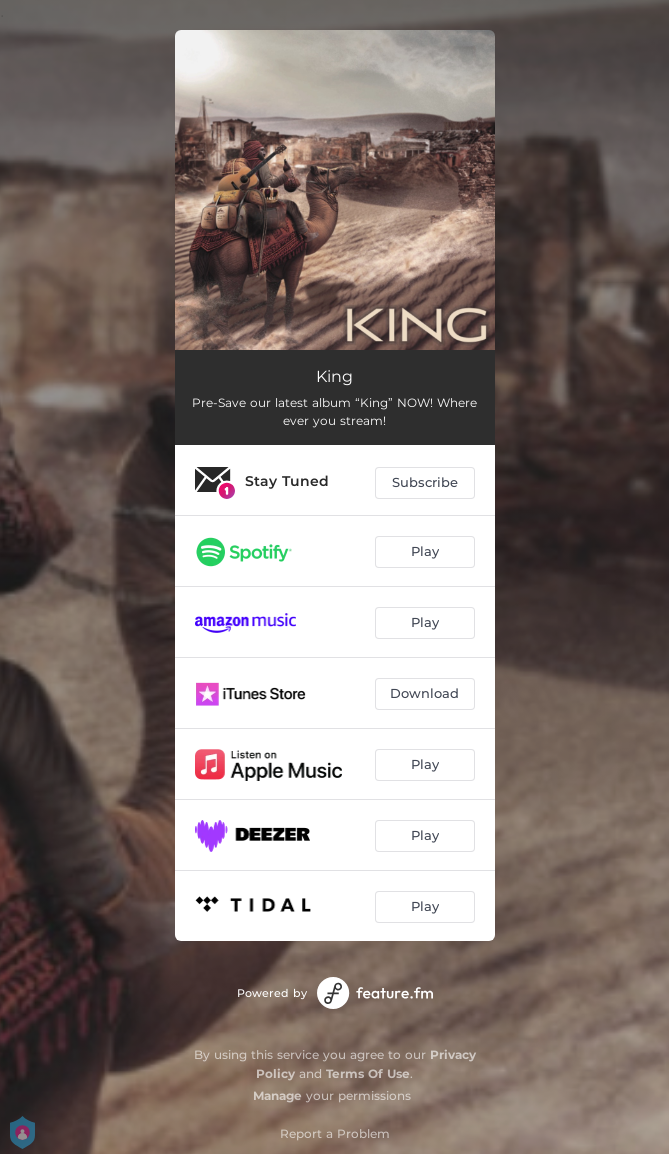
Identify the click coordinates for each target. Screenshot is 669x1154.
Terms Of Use (368, 1073)
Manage (277, 1095)
